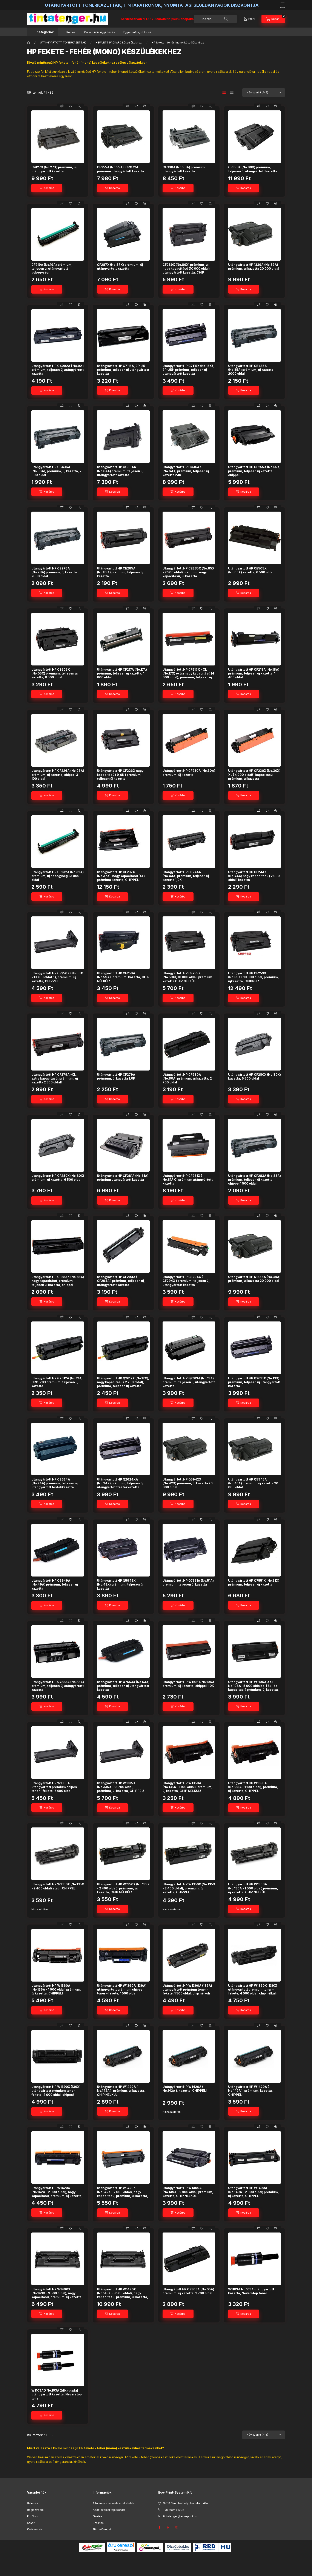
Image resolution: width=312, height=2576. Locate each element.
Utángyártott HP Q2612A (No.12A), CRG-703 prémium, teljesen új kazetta (57, 1382)
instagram (176, 2527)
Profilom (32, 2516)
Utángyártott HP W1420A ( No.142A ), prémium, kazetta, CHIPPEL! (250, 2090)
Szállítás (98, 2523)
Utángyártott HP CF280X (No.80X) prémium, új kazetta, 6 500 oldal (57, 1177)
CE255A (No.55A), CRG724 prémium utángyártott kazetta (120, 169)
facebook (159, 2527)
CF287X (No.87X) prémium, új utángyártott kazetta (120, 266)
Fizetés (97, 2516)
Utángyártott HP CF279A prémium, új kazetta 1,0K (116, 1076)
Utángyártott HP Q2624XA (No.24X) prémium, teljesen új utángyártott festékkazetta (120, 1483)
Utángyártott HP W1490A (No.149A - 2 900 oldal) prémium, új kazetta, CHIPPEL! (253, 2191)
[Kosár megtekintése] (273, 19)
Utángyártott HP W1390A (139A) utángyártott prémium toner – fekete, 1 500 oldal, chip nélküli (187, 1989)
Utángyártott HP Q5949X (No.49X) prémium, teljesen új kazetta (120, 1584)
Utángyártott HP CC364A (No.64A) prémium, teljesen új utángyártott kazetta (120, 471)
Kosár (31, 2523)
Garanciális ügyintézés (99, 32)
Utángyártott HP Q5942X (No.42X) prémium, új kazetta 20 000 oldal (188, 1483)
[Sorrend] (263, 92)
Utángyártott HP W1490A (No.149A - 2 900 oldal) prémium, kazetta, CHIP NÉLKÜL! (188, 2191)
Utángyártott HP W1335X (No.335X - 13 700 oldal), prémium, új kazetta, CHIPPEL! (120, 1787)
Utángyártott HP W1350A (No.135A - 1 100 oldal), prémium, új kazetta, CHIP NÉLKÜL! (187, 1787)
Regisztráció (35, 2509)
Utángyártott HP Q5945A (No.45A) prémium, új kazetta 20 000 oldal (253, 1483)
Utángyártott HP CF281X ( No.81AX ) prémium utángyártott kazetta (188, 1179)
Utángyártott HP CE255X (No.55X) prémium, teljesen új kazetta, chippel (254, 471)
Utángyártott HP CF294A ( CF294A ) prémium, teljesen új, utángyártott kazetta (121, 1280)
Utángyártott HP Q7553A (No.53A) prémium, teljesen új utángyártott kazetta (57, 1685)
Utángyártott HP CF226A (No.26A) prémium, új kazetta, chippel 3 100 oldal (57, 774)
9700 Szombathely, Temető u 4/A (185, 2503)
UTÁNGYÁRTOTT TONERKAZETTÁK (63, 42)
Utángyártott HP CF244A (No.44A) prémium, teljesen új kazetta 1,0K (186, 876)
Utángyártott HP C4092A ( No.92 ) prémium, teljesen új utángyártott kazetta (57, 369)
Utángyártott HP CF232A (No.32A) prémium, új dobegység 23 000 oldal (57, 876)
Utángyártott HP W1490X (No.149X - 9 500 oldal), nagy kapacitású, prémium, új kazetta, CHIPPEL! (122, 2295)
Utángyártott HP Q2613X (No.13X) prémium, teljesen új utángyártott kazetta (254, 1382)
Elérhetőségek (102, 2529)
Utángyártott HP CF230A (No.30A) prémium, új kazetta (189, 772)
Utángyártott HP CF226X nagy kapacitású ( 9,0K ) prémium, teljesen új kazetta (120, 774)
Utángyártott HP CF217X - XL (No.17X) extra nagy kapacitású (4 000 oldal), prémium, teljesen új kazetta (188, 675)
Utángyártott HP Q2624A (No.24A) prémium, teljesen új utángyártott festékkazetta (54, 1483)
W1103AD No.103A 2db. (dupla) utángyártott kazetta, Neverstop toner (56, 2394)
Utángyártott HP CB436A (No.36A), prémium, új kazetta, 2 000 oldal (56, 471)
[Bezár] (282, 5)
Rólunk (70, 32)
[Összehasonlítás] (62, 106)
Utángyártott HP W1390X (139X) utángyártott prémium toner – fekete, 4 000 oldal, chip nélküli (252, 1989)
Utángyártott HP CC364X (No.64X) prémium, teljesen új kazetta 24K (186, 471)
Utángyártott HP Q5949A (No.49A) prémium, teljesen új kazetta (54, 1584)
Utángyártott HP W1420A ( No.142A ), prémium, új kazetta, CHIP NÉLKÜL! (121, 2090)
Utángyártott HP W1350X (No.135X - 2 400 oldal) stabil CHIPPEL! (57, 1886)
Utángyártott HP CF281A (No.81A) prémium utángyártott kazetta (122, 1177)
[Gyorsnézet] (79, 106)
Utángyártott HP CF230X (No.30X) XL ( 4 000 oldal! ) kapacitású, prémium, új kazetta (254, 774)
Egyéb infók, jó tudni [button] (137, 32)
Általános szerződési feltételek (113, 2503)
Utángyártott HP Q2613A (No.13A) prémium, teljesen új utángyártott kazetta (189, 1382)
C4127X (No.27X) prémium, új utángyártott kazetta (54, 169)
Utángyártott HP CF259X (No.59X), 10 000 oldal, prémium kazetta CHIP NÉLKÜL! (187, 977)
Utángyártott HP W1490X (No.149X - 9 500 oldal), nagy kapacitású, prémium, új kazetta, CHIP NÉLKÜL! (57, 2295)
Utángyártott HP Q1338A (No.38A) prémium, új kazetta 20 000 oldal (254, 1279)
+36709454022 (173, 2509)
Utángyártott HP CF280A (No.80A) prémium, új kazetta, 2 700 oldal (187, 1078)
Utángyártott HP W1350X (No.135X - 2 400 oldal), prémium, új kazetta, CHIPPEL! (189, 1888)
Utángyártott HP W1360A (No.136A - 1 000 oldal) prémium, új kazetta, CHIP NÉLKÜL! (253, 1888)
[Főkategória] (28, 43)
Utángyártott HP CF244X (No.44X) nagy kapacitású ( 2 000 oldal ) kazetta (254, 876)
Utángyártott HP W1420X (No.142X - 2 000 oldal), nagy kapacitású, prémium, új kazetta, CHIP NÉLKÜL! (57, 2194)
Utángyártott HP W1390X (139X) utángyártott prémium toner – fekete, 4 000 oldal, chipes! (55, 2090)
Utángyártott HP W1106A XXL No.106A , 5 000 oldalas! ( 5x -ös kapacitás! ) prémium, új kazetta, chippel (253, 1688)
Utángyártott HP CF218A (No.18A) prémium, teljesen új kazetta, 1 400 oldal (253, 673)
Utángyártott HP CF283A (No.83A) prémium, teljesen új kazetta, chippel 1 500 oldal (254, 1179)
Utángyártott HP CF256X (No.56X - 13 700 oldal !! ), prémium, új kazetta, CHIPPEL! (57, 977)
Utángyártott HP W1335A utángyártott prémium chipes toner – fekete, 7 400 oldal (54, 1787)
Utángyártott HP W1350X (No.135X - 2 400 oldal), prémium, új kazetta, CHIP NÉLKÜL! (123, 1888)
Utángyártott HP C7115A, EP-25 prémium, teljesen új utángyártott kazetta (123, 369)
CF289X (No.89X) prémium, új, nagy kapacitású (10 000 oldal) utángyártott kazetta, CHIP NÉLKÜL (186, 270)
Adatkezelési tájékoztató (109, 2509)
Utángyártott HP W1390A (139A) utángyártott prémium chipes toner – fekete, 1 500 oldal (121, 1989)
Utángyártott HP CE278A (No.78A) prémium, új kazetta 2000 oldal (54, 572)
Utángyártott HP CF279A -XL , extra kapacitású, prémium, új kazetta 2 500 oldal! (54, 1078)
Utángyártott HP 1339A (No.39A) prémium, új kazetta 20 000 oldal (253, 266)
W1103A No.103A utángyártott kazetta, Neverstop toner (251, 2291)
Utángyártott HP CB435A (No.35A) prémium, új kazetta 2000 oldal (250, 369)
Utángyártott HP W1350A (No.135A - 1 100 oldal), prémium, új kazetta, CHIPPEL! (253, 1787)
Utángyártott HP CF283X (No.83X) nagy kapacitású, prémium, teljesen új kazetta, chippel (57, 1280)
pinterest (168, 2527)
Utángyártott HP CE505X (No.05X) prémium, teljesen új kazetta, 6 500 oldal (54, 673)
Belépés (32, 2503)
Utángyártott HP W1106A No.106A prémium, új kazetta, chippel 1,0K (188, 1684)
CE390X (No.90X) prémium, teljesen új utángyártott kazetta (252, 169)
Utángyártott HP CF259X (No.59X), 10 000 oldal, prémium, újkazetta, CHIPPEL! (253, 977)
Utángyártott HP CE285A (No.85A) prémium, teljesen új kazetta (120, 572)
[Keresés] (226, 19)
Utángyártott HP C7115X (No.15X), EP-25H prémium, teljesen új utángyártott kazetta (188, 369)
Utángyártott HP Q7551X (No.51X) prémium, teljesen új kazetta (253, 1582)
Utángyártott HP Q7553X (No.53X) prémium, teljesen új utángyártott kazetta (123, 1685)
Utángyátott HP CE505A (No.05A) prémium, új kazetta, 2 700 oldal (188, 2291)
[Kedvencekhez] (70, 106)
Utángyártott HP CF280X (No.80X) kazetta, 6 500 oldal (254, 1076)
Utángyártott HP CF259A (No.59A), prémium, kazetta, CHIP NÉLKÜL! (123, 977)
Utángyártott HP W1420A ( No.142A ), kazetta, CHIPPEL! (185, 2088)
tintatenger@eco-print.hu (180, 2516)
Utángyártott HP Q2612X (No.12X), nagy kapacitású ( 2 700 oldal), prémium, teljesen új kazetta (123, 1382)
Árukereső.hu (121, 2550)
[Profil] (250, 19)
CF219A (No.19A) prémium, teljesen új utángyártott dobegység (51, 268)
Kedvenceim (35, 2529)
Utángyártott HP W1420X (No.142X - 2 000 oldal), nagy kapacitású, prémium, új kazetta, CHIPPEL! (122, 2194)
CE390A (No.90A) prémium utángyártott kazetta (184, 169)
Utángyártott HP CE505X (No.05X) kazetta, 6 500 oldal (250, 570)
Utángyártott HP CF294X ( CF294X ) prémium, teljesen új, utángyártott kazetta (187, 1280)
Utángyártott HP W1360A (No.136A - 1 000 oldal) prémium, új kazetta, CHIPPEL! (56, 1989)
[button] (42, 32)
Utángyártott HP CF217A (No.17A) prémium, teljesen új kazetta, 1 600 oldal (122, 673)
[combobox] (215, 19)
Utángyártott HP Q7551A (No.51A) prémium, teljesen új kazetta (188, 1582)
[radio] (232, 92)
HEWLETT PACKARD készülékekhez (119, 42)
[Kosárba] (46, 188)
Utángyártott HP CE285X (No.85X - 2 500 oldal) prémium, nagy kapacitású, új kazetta (188, 572)
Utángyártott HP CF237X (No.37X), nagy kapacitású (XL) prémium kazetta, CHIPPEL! (121, 876)
